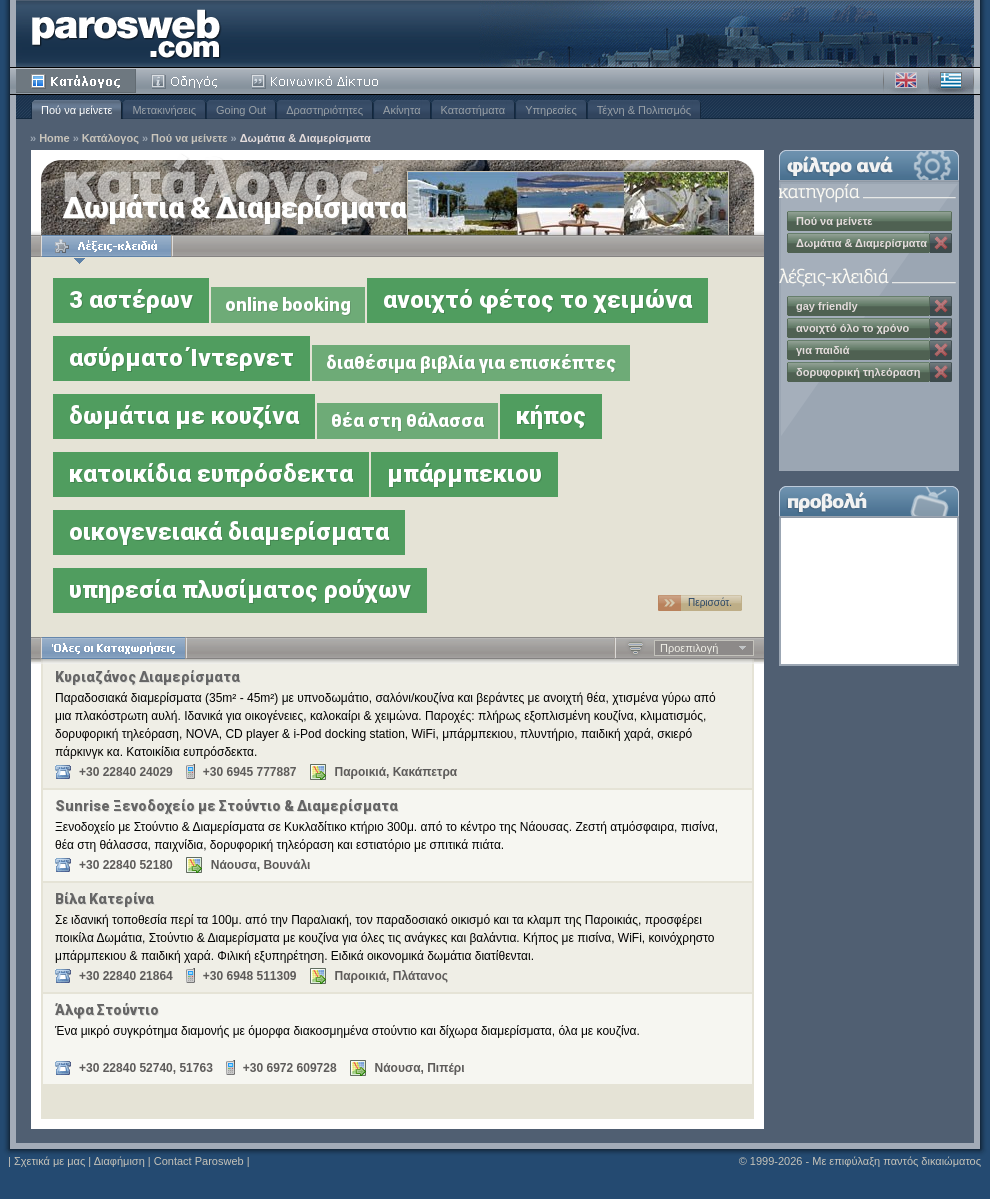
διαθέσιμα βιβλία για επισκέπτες (471, 362)
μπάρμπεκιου (464, 474)
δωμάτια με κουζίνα (184, 416)
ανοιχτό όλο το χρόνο (852, 328)
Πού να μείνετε (76, 110)
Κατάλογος (76, 81)
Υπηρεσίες (551, 110)
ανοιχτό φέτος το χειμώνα (537, 300)
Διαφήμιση (119, 1161)
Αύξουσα (635, 648)
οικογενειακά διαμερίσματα (229, 532)
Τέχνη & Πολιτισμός (644, 110)
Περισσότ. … (710, 604)
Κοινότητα (318, 81)
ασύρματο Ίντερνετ (181, 358)
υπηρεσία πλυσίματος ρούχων (240, 590)
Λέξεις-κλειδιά (106, 246)
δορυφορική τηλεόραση (858, 372)
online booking (288, 304)
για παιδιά (822, 350)
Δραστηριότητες (324, 110)
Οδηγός (186, 81)
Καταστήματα (473, 110)
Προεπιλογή (689, 648)
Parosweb (126, 33)
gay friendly (827, 306)
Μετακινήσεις (164, 110)
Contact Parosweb (199, 1161)
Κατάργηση (941, 243)
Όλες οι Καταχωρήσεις (113, 648)
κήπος (551, 416)
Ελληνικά (951, 81)
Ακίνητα (401, 110)
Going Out (241, 110)
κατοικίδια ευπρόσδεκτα (211, 474)
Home (54, 138)
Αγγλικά (906, 81)
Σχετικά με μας (49, 1161)
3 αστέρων (131, 300)
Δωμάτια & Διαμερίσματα (305, 138)
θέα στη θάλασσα (407, 420)
